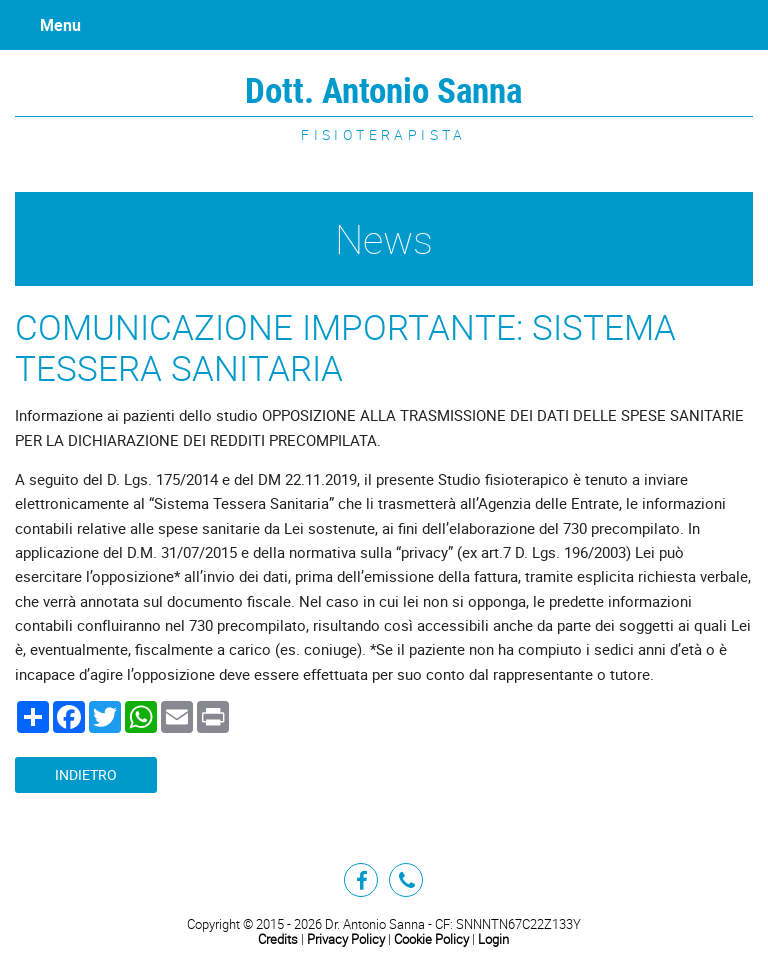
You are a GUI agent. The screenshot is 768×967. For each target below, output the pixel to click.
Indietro (86, 775)
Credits (278, 939)
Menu (60, 25)
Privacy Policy (346, 939)
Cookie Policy (431, 939)
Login (493, 939)
